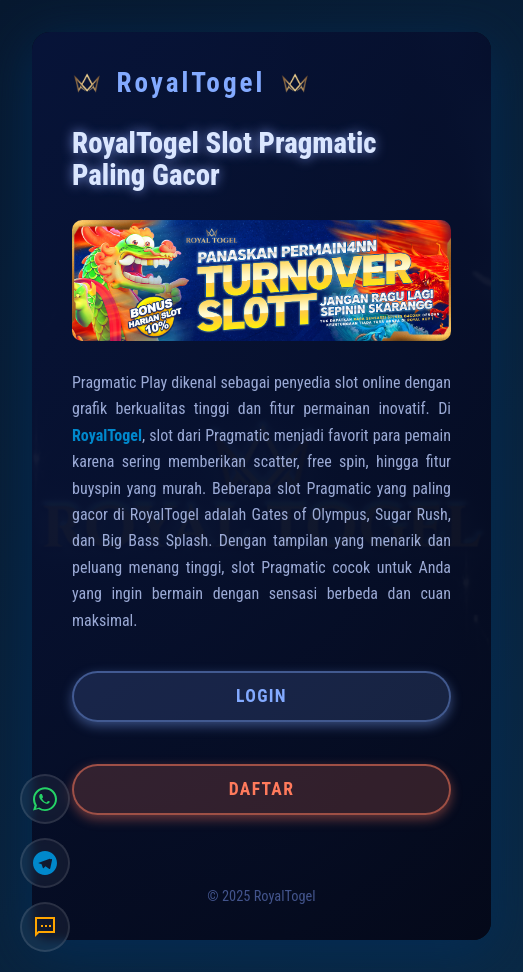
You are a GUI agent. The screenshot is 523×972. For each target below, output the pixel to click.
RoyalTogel (107, 435)
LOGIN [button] (261, 696)
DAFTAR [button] (261, 789)
